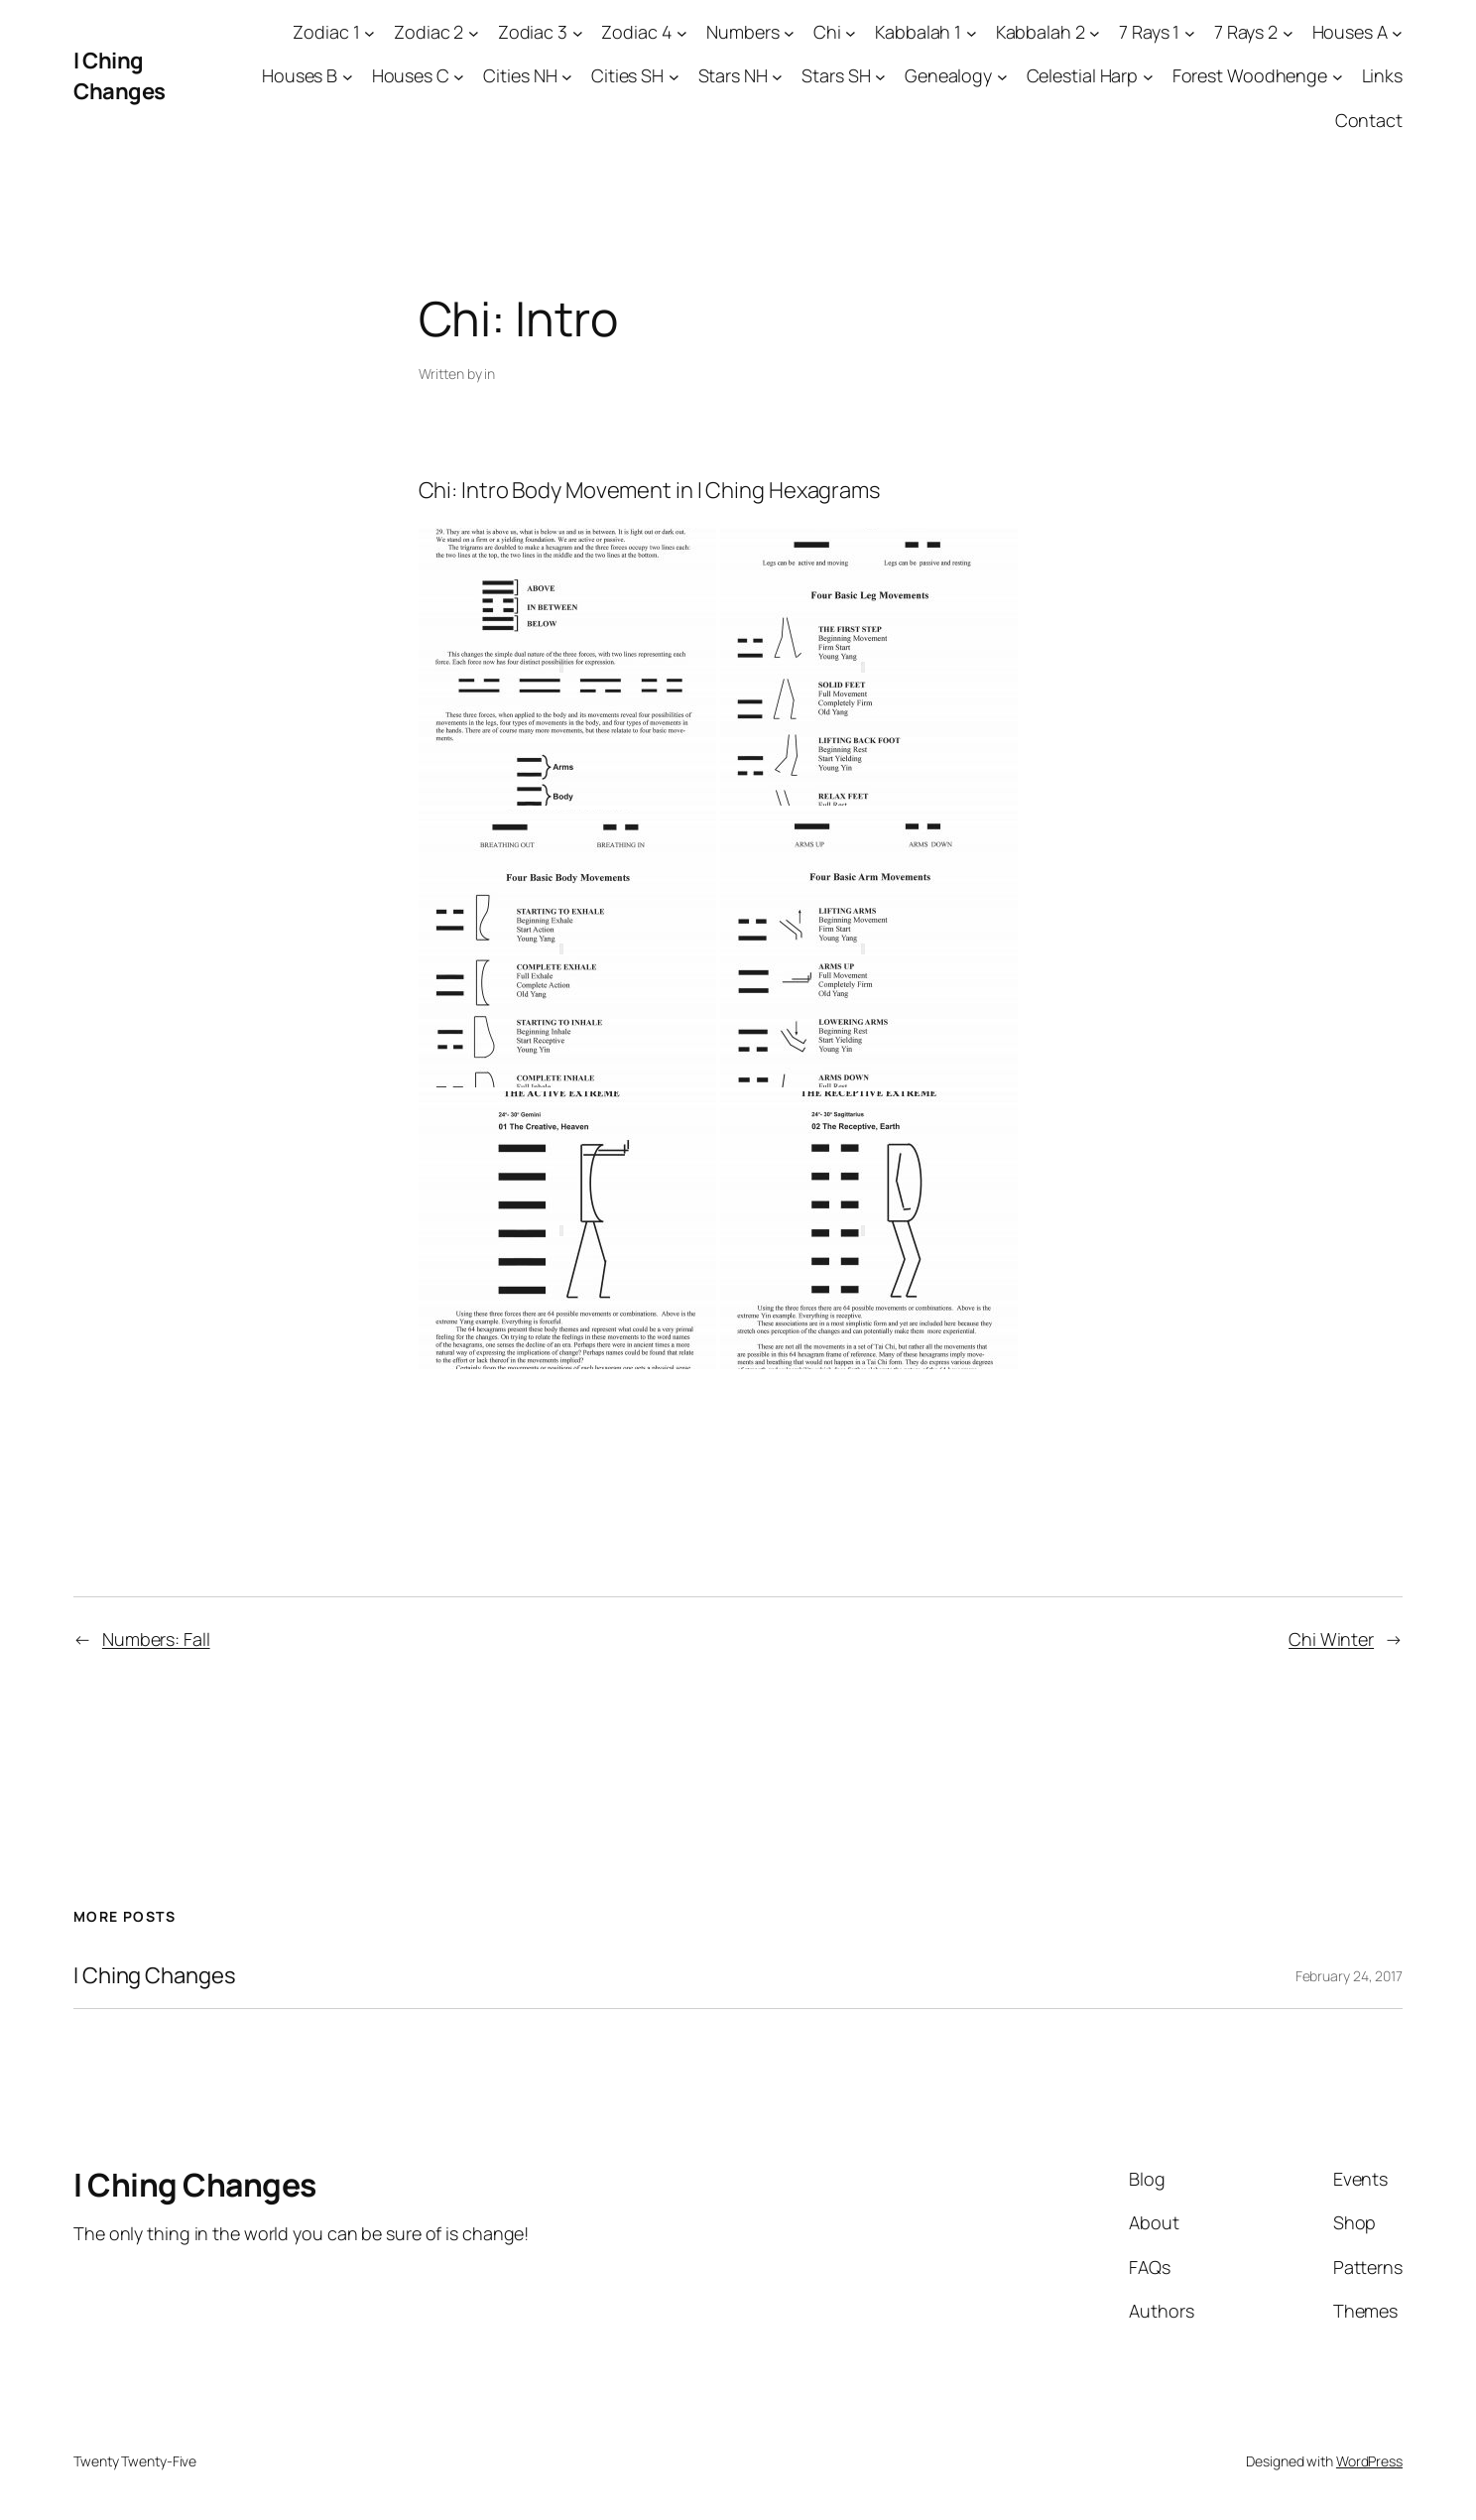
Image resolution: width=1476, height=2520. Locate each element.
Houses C (410, 75)
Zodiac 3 (532, 32)
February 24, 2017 (1349, 1975)
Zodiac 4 (636, 32)
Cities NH (519, 75)
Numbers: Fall (156, 1639)
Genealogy (948, 75)
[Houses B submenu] (347, 76)
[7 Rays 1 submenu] (1189, 32)
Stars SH (835, 75)
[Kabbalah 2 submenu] (1094, 32)
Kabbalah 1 (918, 32)
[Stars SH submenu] (880, 76)
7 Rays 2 (1246, 32)
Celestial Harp (1083, 75)
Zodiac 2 (428, 32)
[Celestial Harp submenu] (1148, 76)
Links (1383, 75)
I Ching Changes (119, 76)
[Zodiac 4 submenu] (681, 32)
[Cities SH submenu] (674, 76)
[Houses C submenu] (458, 76)
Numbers (742, 32)
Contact (1369, 120)
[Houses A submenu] (1397, 32)
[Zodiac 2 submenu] (473, 32)
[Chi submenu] (850, 32)
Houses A (1350, 32)
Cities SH (627, 75)
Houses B (299, 75)
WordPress (1369, 2461)
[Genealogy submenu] (1002, 76)
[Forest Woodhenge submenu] (1337, 76)
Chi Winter (1331, 1639)
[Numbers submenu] (789, 32)
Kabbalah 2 (1040, 32)
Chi (827, 32)
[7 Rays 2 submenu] (1288, 32)
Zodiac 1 (326, 32)
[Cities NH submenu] (566, 76)
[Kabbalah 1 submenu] (971, 32)
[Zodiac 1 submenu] (369, 32)
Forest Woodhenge (1249, 75)
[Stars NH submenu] (777, 76)
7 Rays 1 (1149, 32)
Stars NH (733, 75)
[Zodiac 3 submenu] (577, 32)
